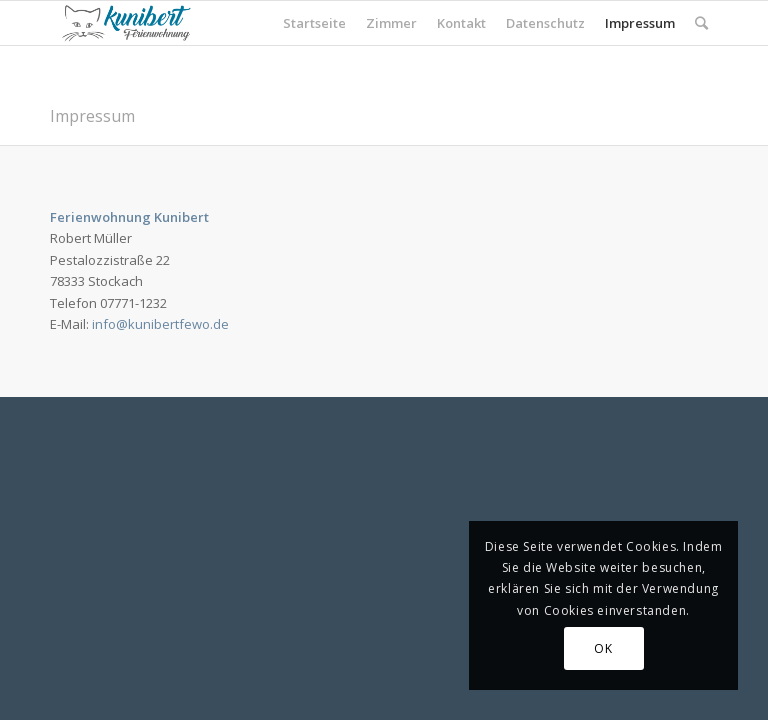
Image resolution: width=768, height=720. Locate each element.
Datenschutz (545, 23)
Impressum (640, 23)
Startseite (314, 23)
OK (603, 648)
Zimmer (391, 23)
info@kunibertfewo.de (160, 324)
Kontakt (461, 23)
